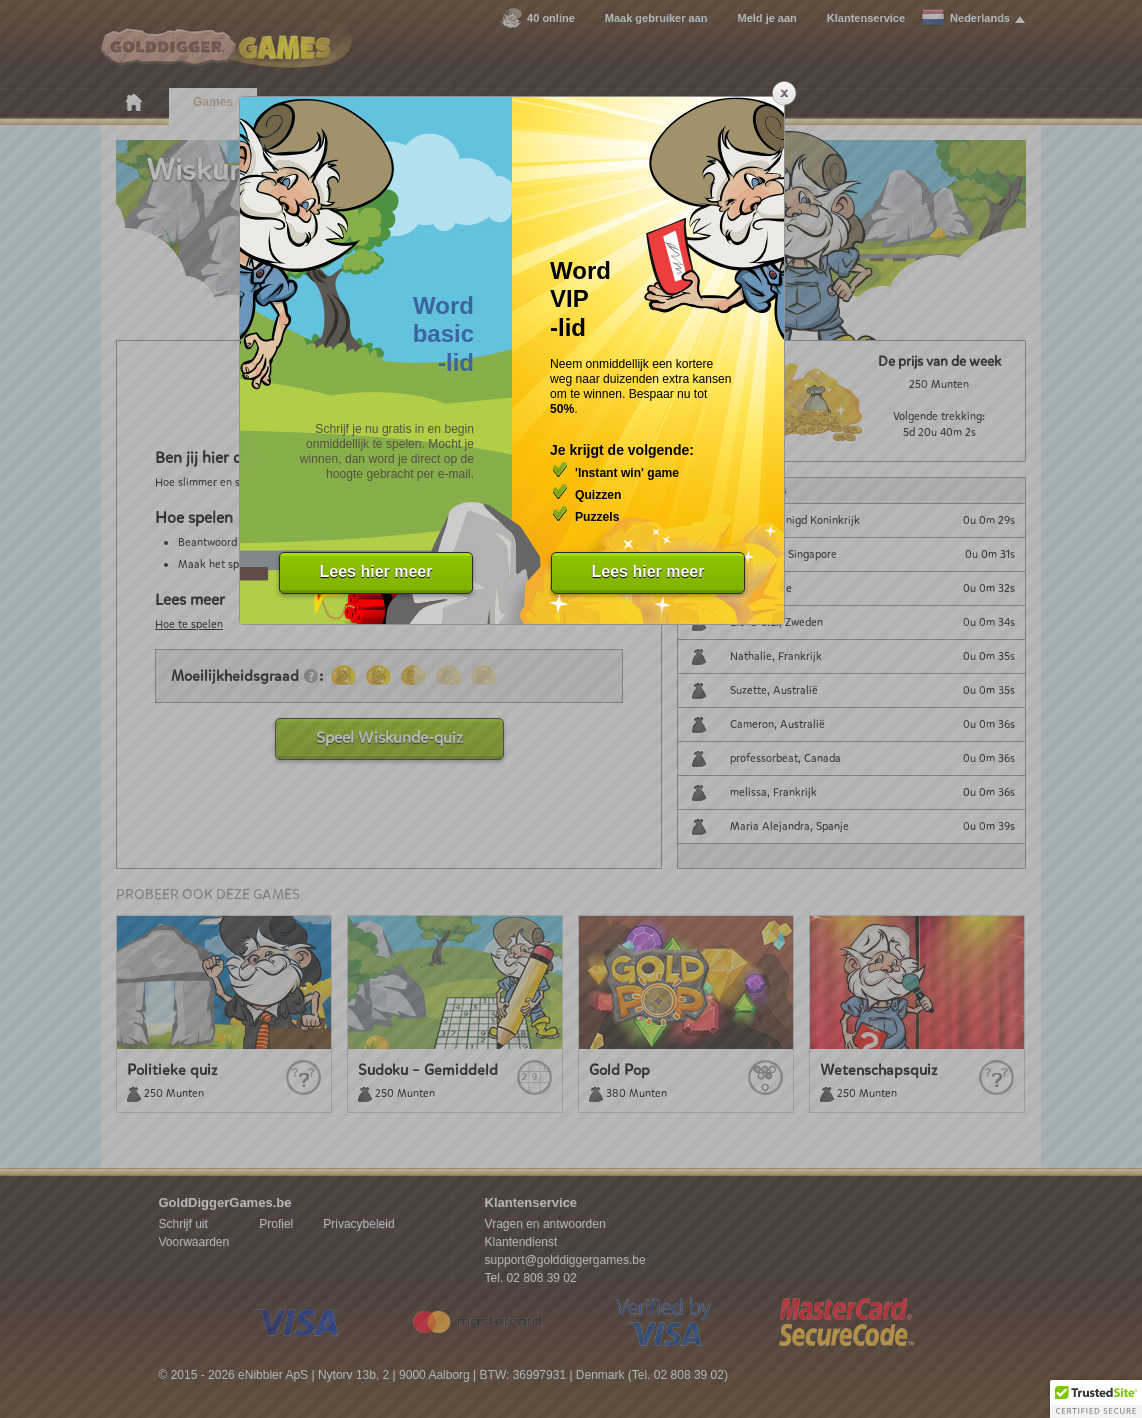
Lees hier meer (376, 571)
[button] (1096, 1399)
